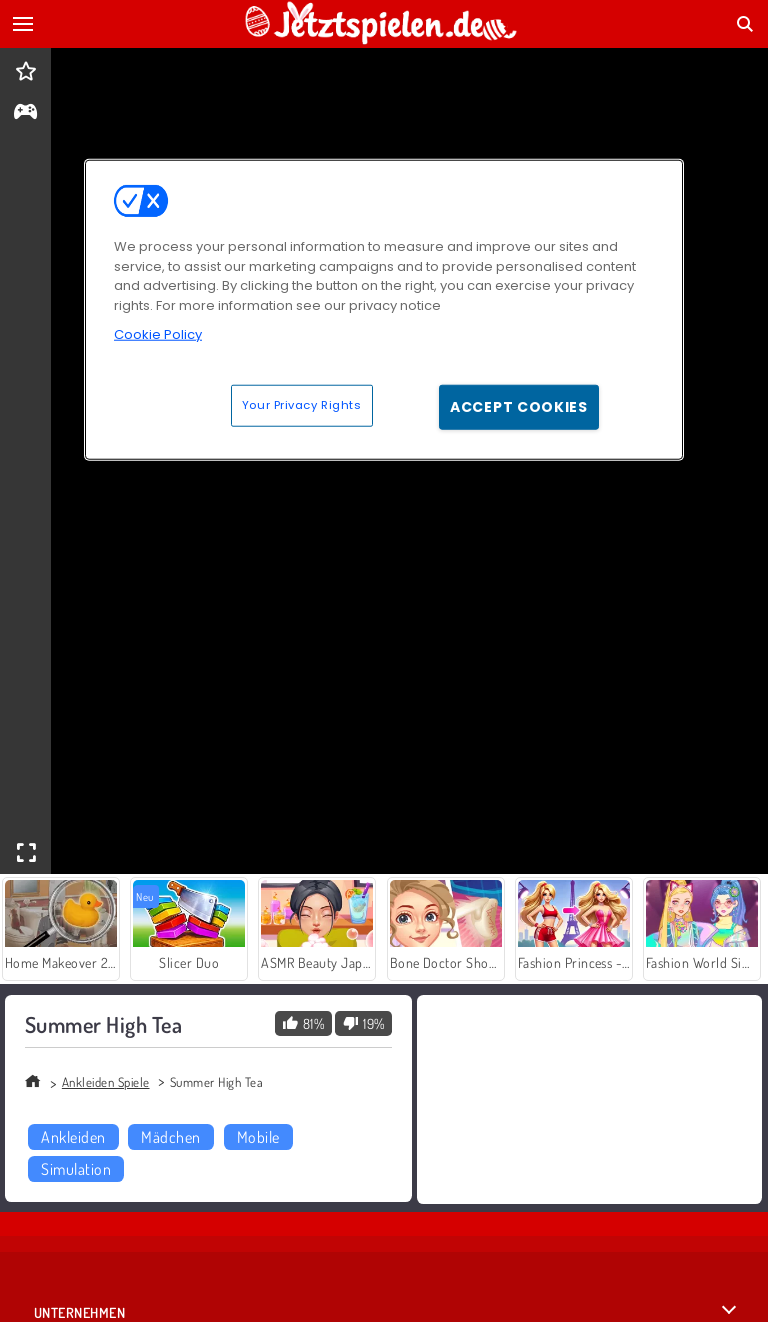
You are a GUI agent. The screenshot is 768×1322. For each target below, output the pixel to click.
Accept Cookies (519, 407)
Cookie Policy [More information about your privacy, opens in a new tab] (158, 334)
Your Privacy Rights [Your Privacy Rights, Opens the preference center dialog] (302, 405)
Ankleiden (73, 1137)
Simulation (76, 1169)
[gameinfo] (25, 113)
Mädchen (170, 1137)
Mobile (258, 1137)
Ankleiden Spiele (106, 1082)
